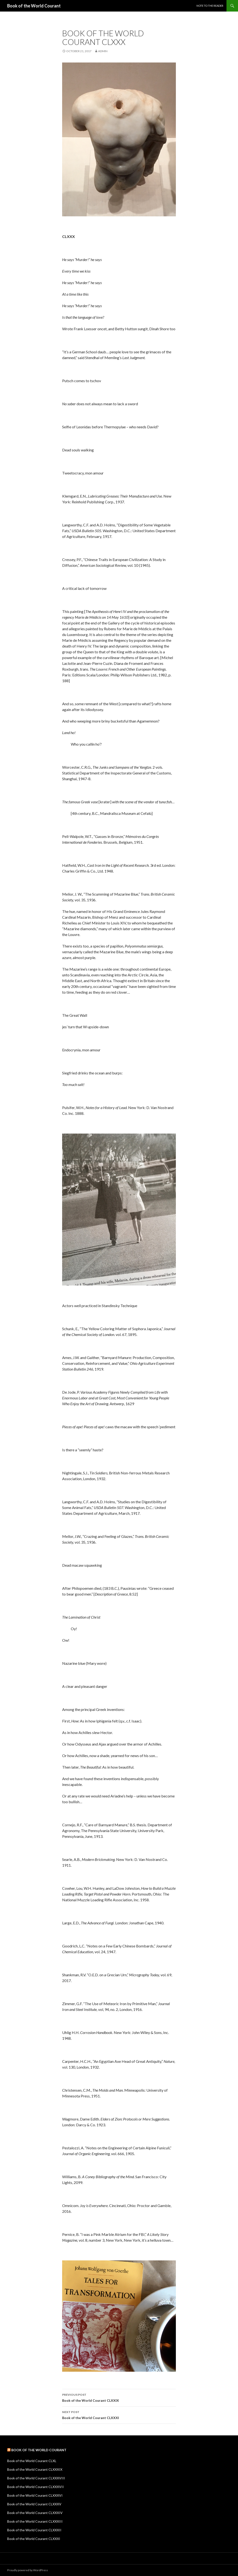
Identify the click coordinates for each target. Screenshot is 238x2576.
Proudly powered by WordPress (27, 2570)
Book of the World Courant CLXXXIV (35, 2513)
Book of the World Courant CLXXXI (119, 2414)
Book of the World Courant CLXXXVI (35, 2495)
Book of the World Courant (34, 5)
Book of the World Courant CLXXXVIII (36, 2478)
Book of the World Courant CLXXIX (119, 2397)
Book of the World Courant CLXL (31, 2461)
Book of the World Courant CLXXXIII (35, 2521)
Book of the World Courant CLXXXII (34, 2530)
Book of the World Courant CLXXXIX (34, 2469)
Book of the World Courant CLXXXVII (35, 2487)
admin (102, 51)
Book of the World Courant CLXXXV (34, 2504)
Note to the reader (209, 5)
